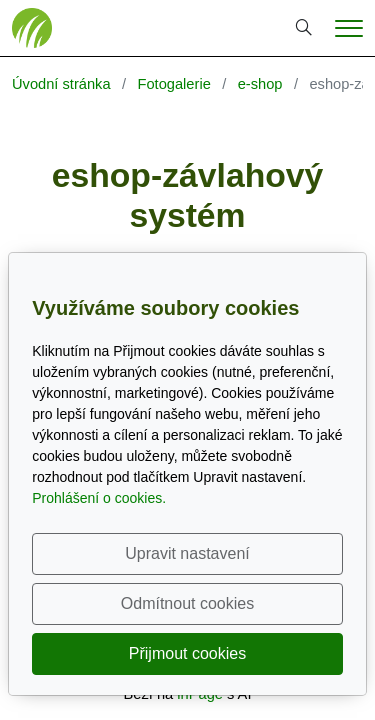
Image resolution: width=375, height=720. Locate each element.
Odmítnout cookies (187, 603)
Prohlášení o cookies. (99, 498)
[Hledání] (304, 28)
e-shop (260, 84)
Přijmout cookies (187, 653)
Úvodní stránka (61, 84)
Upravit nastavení (187, 553)
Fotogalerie (173, 84)
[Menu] (349, 28)
